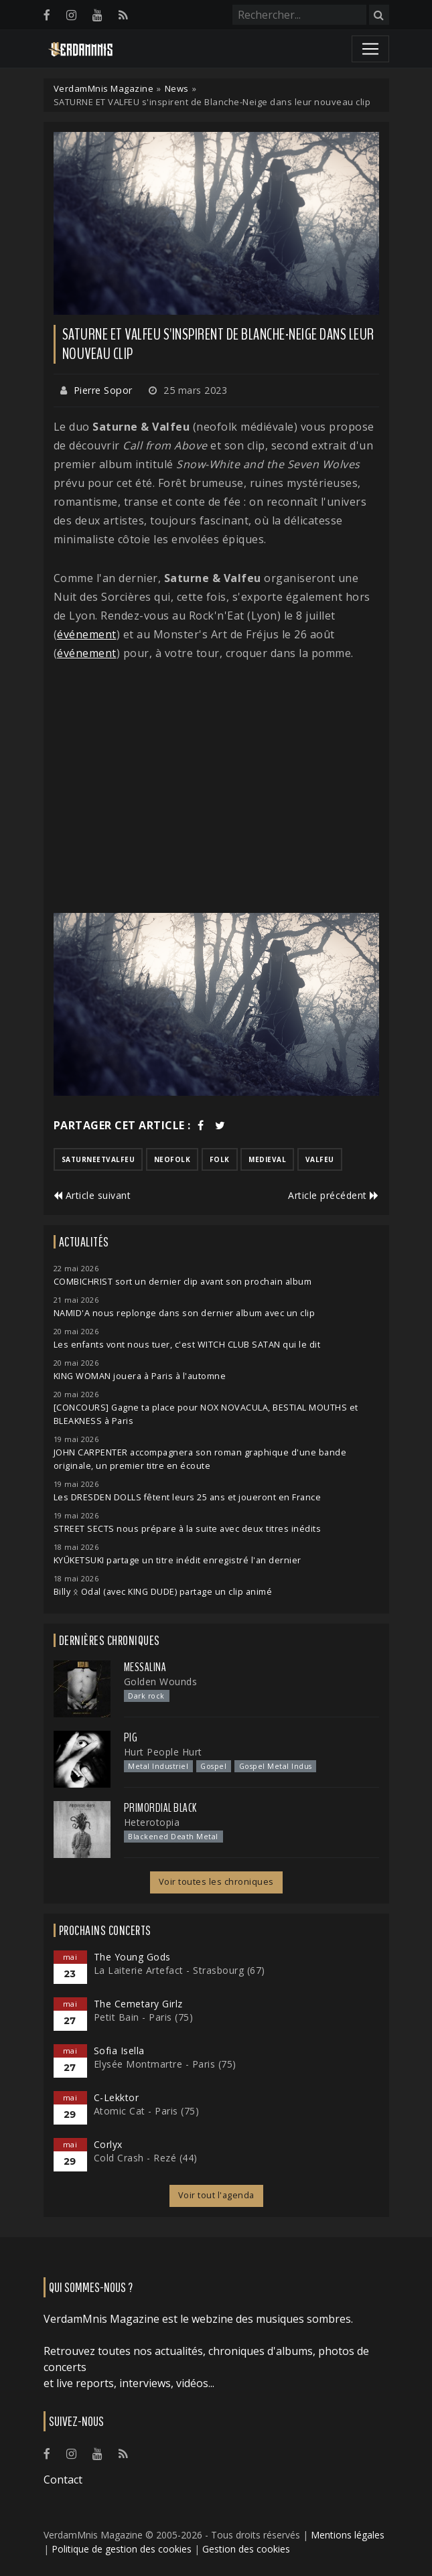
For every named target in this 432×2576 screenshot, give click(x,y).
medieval (267, 1159)
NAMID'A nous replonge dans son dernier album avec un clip (184, 1313)
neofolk (172, 1159)
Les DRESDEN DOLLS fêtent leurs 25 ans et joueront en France (187, 1497)
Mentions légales (347, 2534)
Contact (63, 2479)
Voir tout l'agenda (216, 2195)
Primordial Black (160, 1808)
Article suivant (92, 1195)
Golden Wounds (161, 1681)
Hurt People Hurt (163, 1751)
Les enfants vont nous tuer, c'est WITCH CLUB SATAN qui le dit (187, 1344)
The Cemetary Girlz (138, 2003)
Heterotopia (152, 1822)
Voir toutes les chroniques (216, 1881)
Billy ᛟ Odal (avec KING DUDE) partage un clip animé (163, 1591)
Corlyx (108, 2144)
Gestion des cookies (246, 2549)
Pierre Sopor (103, 390)
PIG (131, 1737)
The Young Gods (132, 1956)
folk (220, 1159)
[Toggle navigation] (370, 48)
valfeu (319, 1159)
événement (87, 634)
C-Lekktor (116, 2097)
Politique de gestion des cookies (122, 2549)
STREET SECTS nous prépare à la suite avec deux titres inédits (187, 1528)
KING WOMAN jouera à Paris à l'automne (140, 1376)
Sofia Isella (119, 2050)
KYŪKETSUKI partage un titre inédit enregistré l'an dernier (177, 1560)
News (177, 88)
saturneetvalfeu (98, 1159)
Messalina (145, 1667)
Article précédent (333, 1195)
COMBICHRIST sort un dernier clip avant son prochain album (183, 1281)
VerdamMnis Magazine (104, 88)
